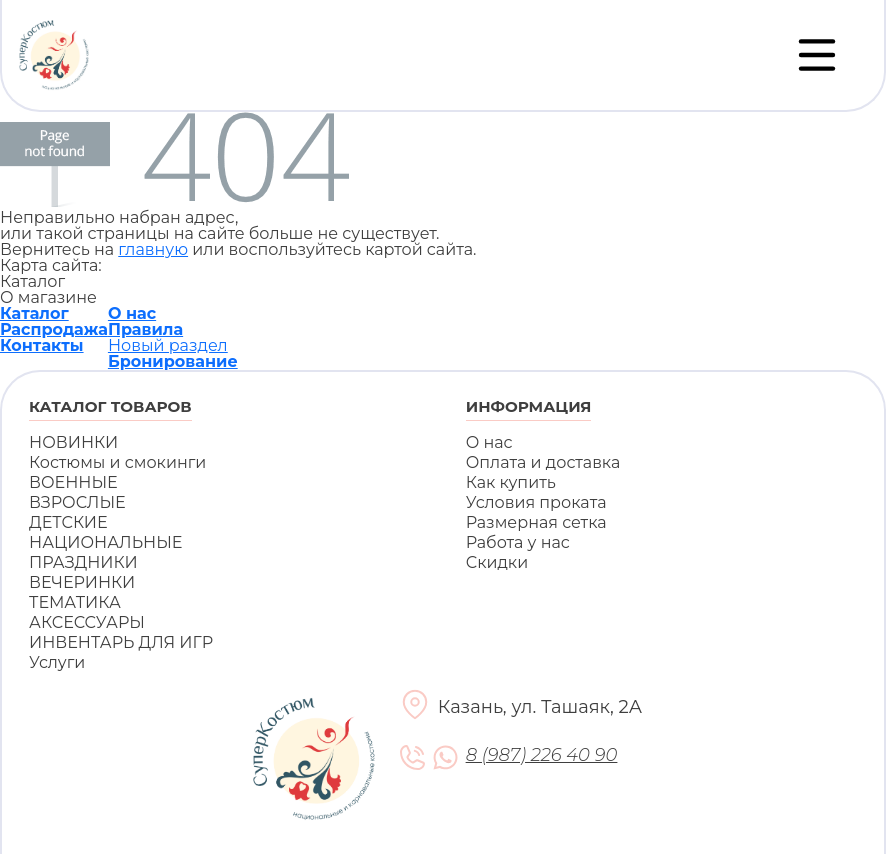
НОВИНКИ (73, 442)
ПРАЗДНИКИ (83, 562)
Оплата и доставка (543, 462)
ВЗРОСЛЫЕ (77, 502)
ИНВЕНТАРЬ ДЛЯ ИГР (121, 642)
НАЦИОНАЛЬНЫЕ (105, 542)
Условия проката (536, 502)
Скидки (497, 562)
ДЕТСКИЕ (68, 522)
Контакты (42, 345)
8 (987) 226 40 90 (541, 755)
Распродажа (54, 329)
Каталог (34, 313)
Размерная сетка (536, 522)
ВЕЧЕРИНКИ (82, 582)
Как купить (511, 482)
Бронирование (173, 361)
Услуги (57, 662)
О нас (132, 313)
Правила (145, 329)
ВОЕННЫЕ (73, 482)
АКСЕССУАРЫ (87, 622)
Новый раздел (168, 345)
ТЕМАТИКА (75, 602)
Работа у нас (518, 542)
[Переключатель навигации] (817, 55)
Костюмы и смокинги (117, 462)
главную (153, 249)
